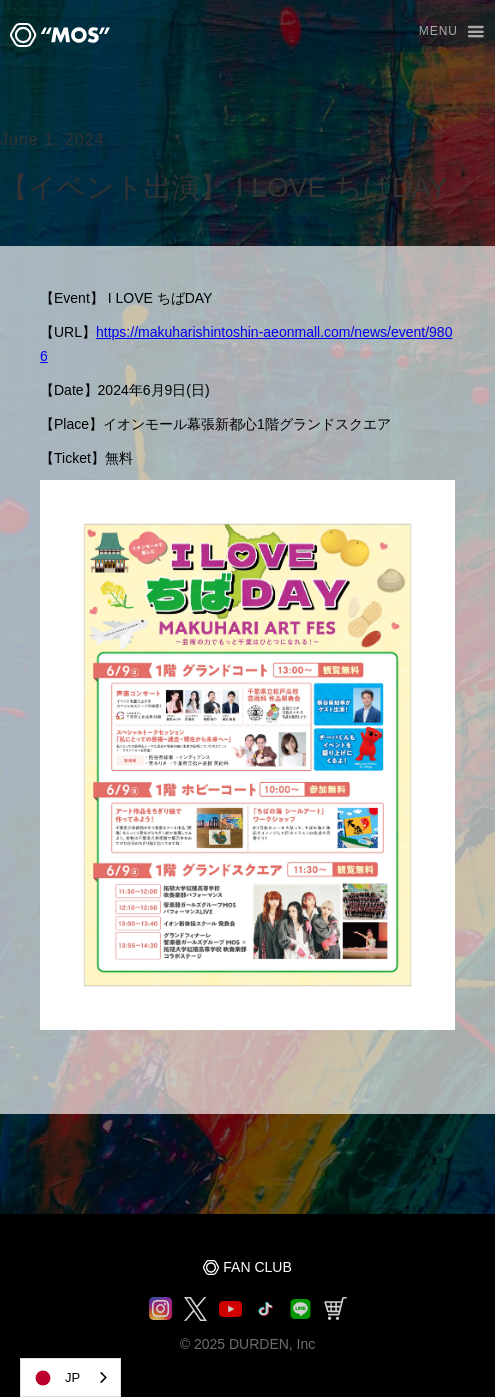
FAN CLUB (257, 1267)
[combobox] (70, 1377)
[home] (55, 35)
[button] (442, 32)
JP (55, 1378)
